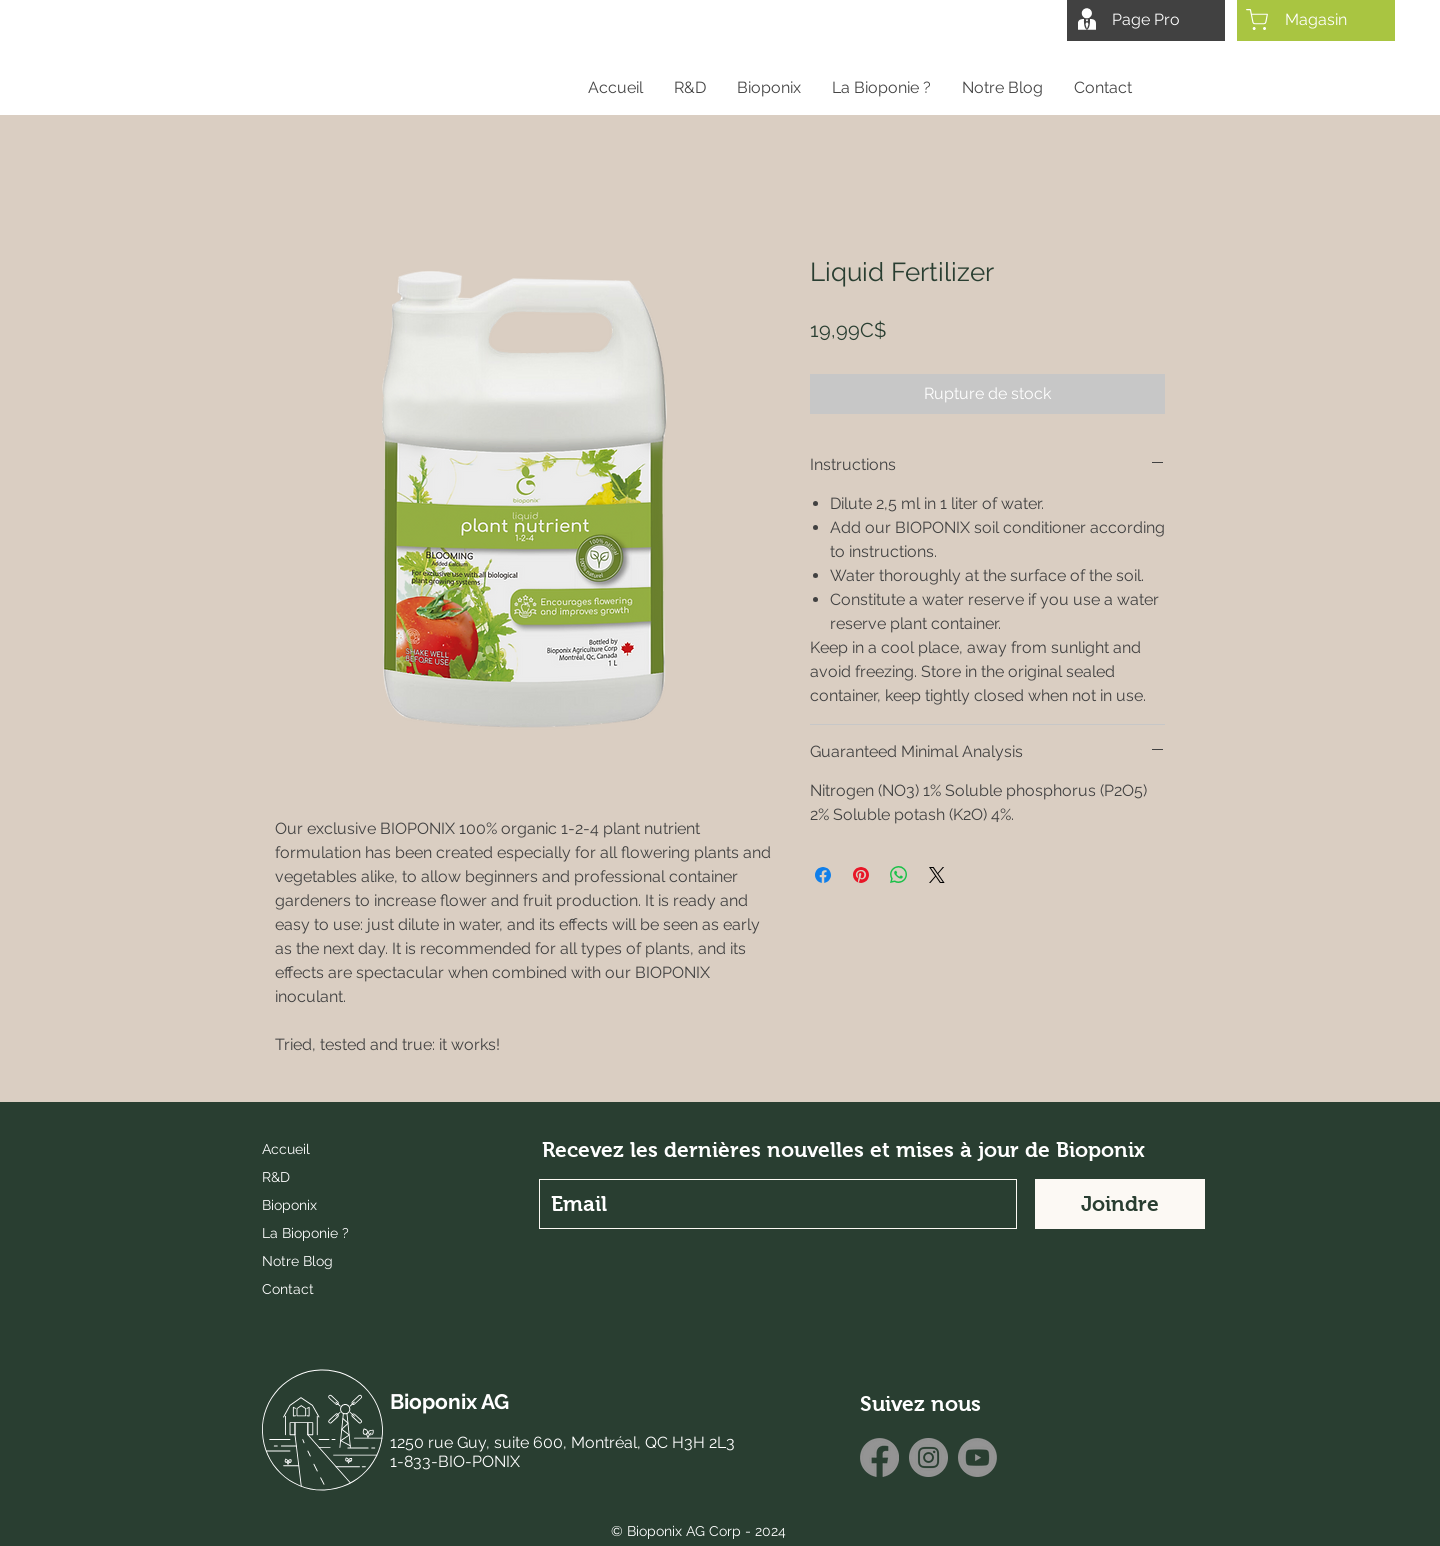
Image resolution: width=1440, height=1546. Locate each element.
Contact (288, 1289)
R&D (276, 1177)
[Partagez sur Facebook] (823, 875)
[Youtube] (977, 1457)
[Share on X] (937, 875)
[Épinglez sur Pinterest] (861, 875)
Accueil (286, 1149)
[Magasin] (1316, 20)
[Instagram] (928, 1457)
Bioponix (289, 1205)
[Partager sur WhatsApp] (899, 875)
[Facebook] (879, 1457)
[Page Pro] (1146, 20)
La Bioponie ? (305, 1233)
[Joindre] (1120, 1204)
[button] (769, 87)
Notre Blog (297, 1261)
